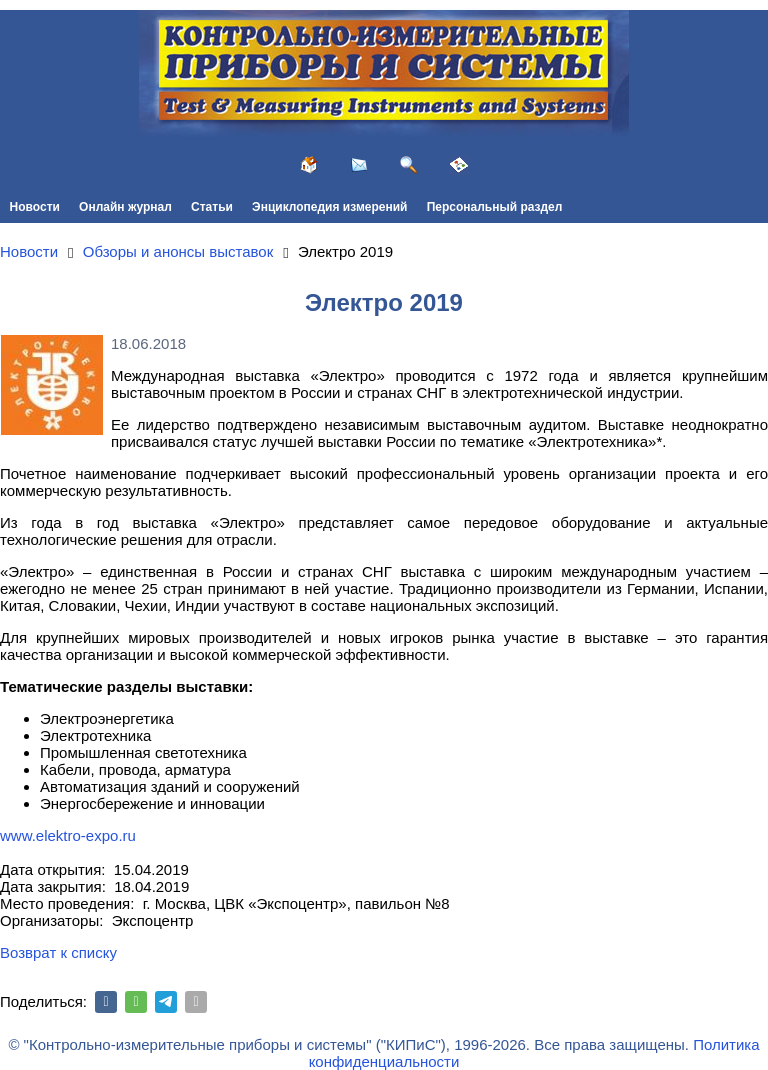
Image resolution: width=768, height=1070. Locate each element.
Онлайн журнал (125, 207)
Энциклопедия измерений (329, 207)
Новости (35, 207)
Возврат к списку (58, 952)
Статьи (212, 207)
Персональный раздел (495, 207)
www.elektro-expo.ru (68, 835)
